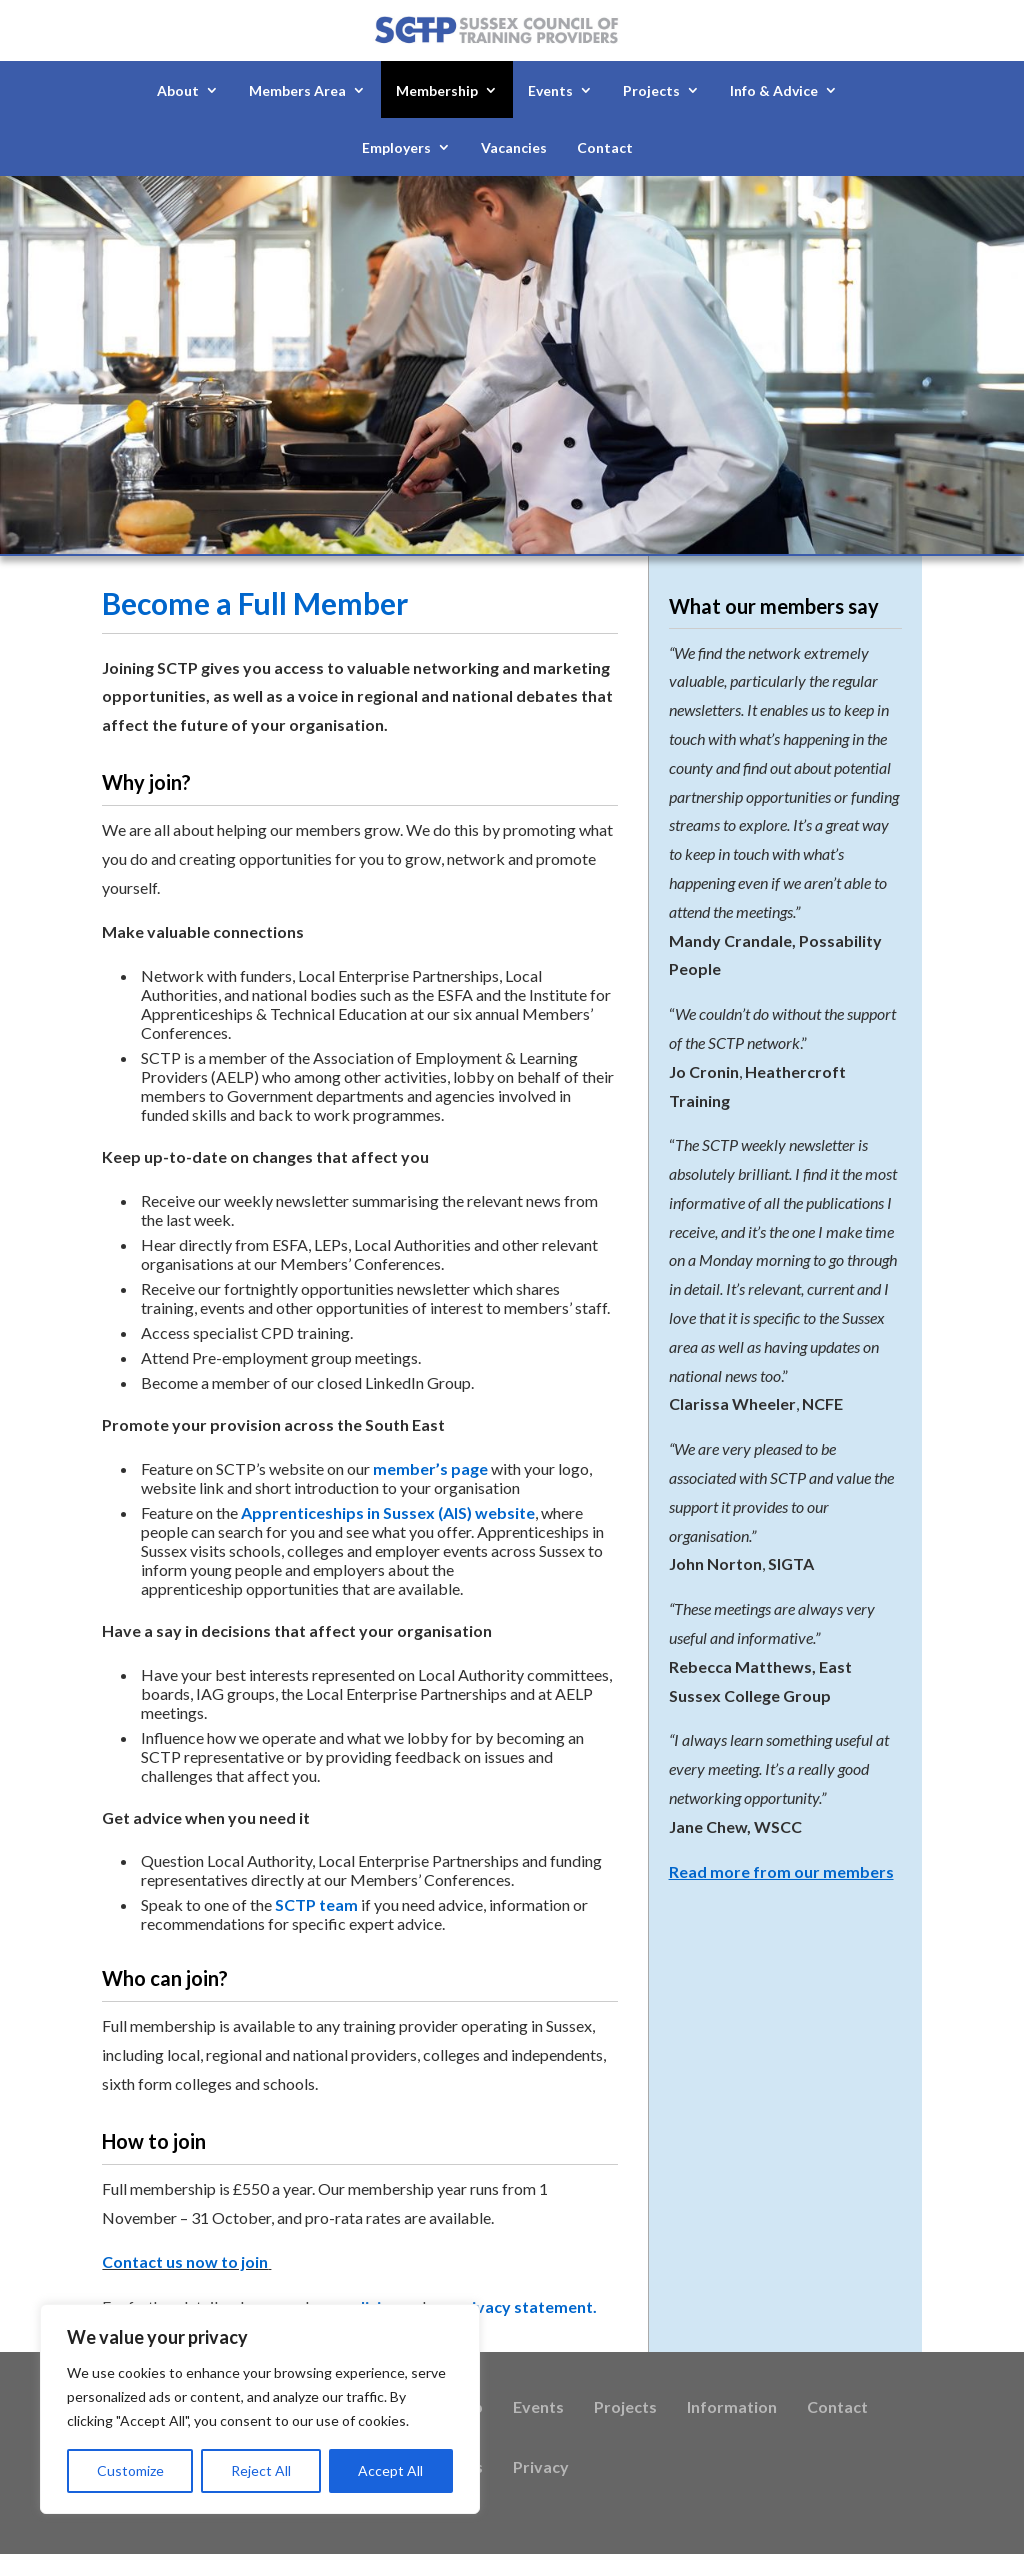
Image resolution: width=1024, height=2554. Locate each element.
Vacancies (514, 147)
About (178, 90)
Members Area (297, 90)
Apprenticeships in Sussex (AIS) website (388, 1512)
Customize (130, 2470)
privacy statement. (526, 2306)
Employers (396, 147)
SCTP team (316, 1904)
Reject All (261, 2470)
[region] (260, 2409)
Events (550, 90)
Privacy (541, 2468)
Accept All (390, 2470)
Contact (605, 147)
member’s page (430, 1468)
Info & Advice (774, 90)
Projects (651, 90)
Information (732, 2408)
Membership (437, 90)
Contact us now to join (185, 2261)
